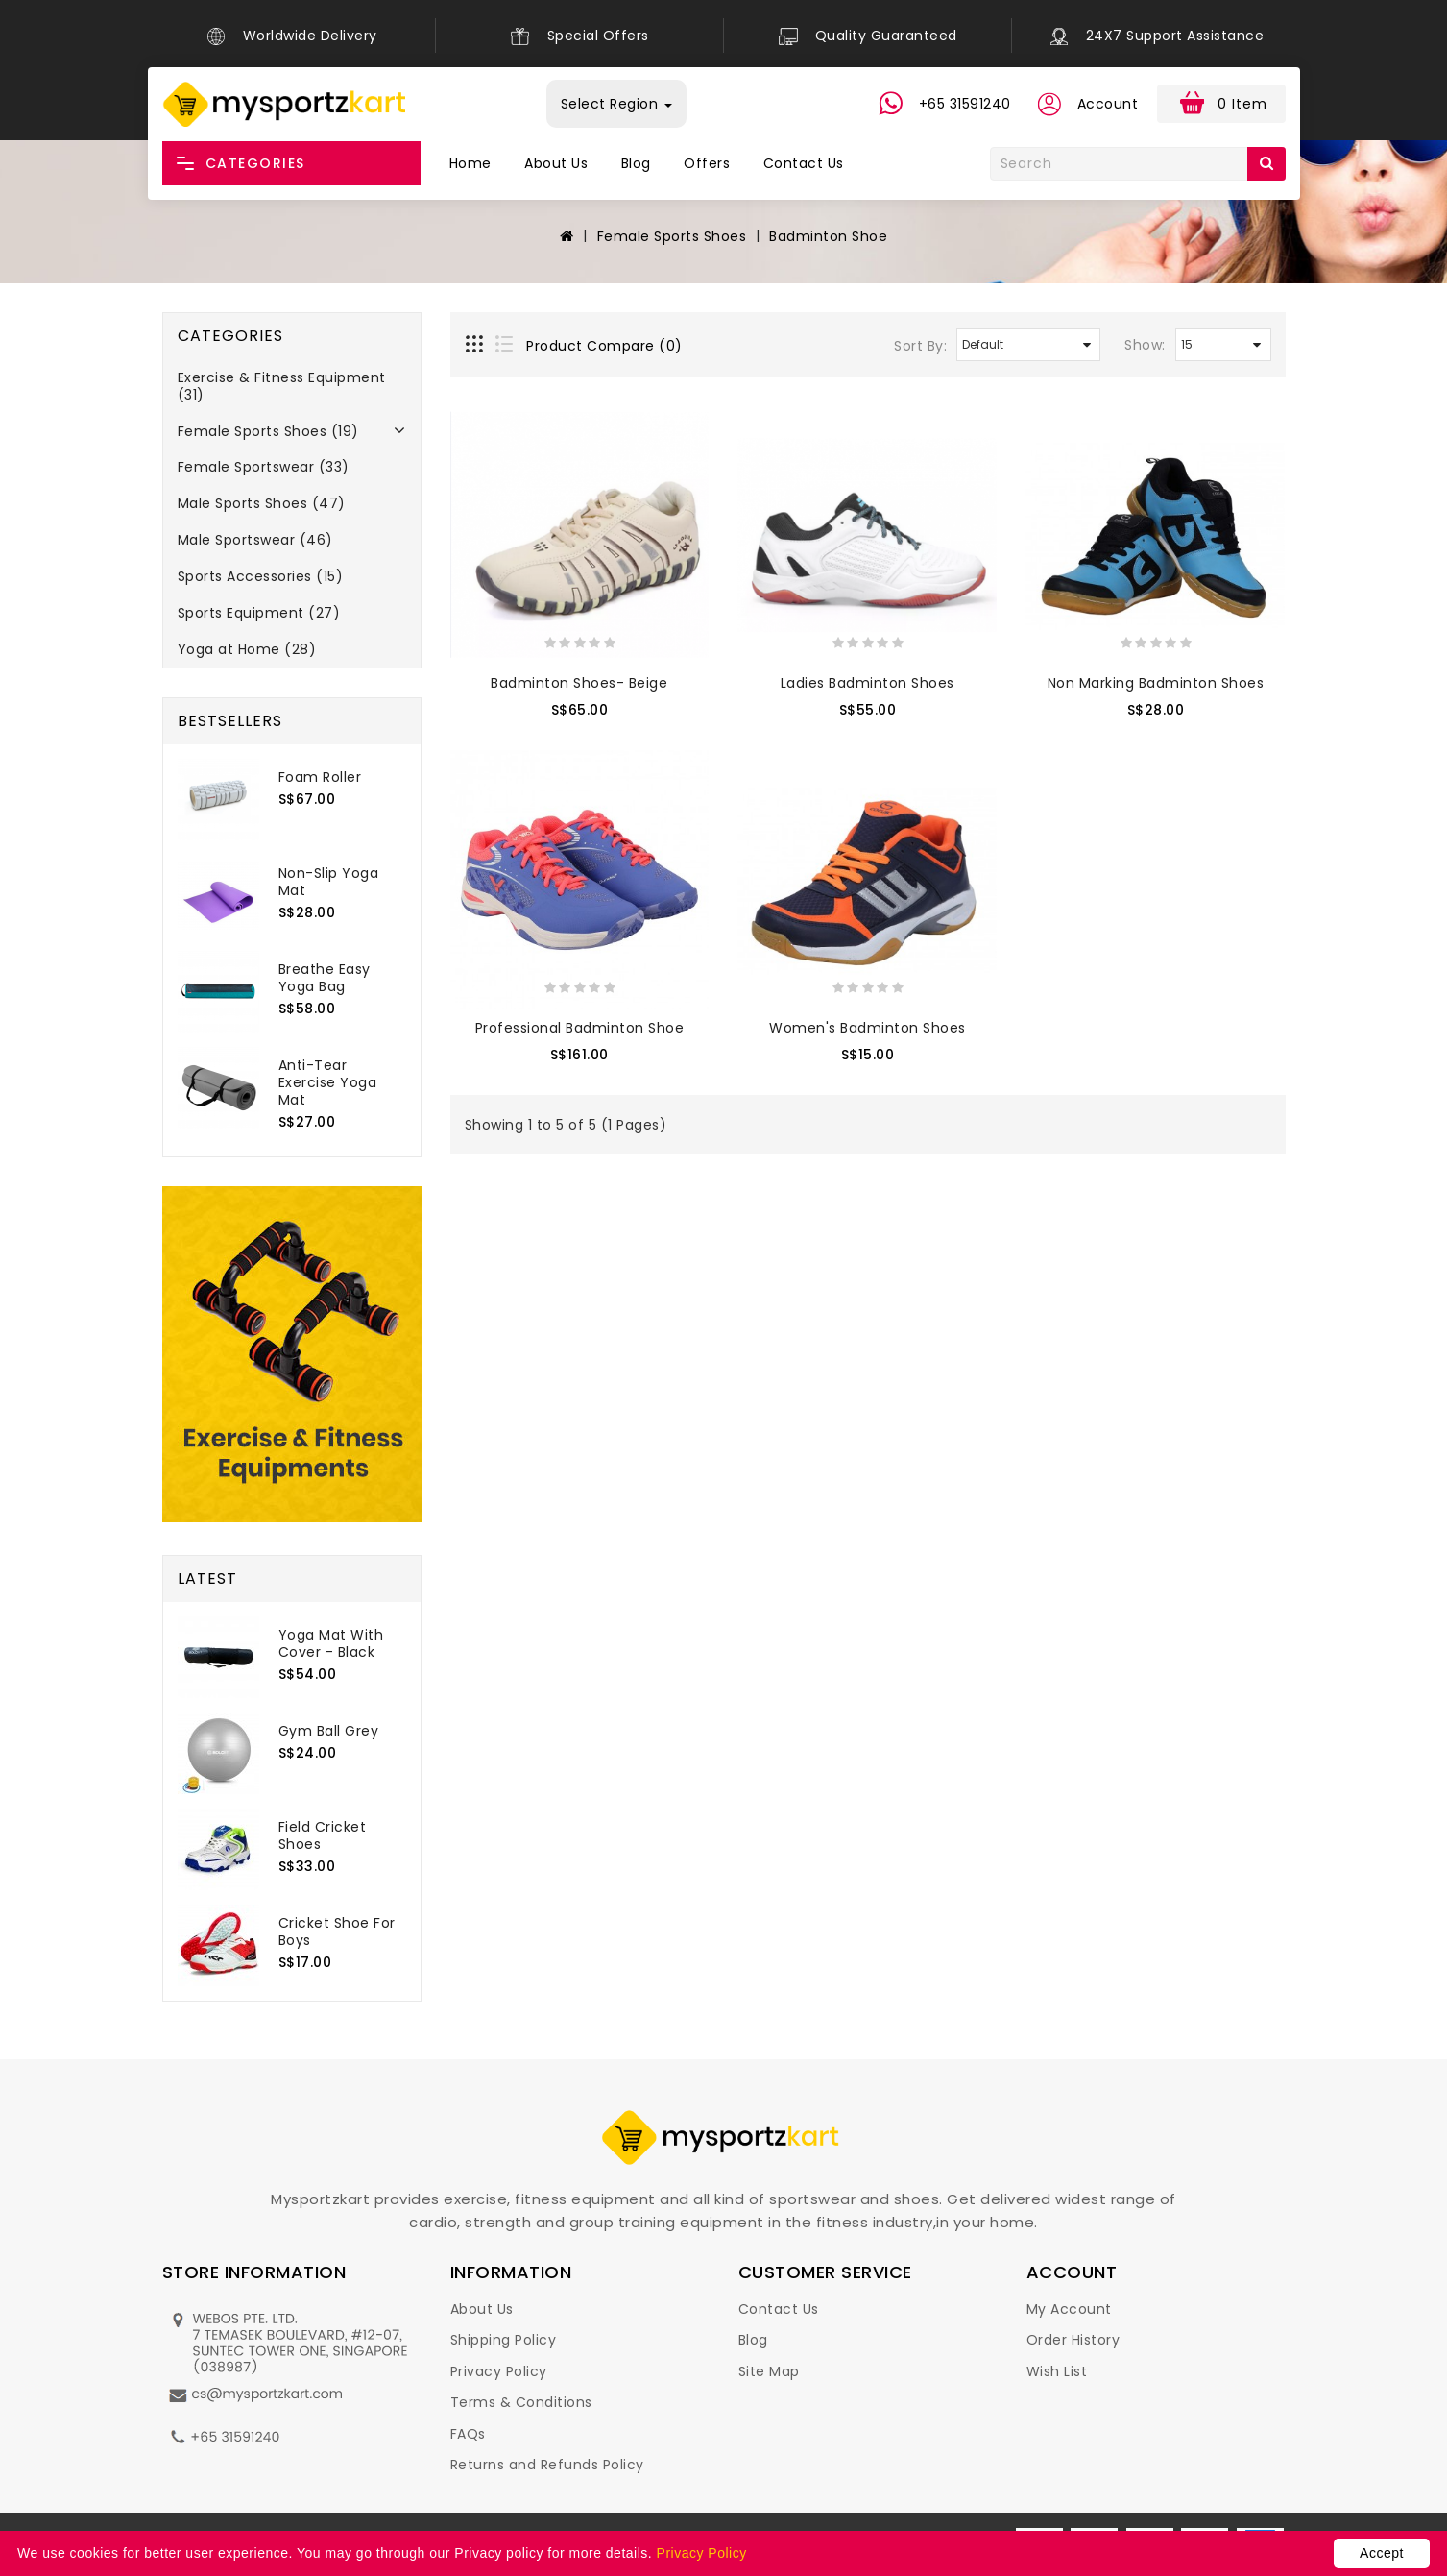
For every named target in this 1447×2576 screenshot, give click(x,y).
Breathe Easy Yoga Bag (324, 978)
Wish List (1057, 2371)
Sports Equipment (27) (259, 612)
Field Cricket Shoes (322, 1835)
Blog (636, 163)
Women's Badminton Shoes (867, 1027)
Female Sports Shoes (672, 236)
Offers (707, 163)
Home (470, 163)
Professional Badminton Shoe (580, 1027)
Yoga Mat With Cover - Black (331, 1643)
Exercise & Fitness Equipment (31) (282, 386)
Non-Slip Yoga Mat (328, 881)
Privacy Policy (498, 2371)
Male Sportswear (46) (255, 539)
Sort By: (920, 345)
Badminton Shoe (828, 236)
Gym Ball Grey (328, 1730)
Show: (1145, 344)
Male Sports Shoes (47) (262, 503)
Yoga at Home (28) (247, 649)
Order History (1073, 2339)
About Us (556, 163)
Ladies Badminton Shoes (867, 683)
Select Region (616, 103)
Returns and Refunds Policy (547, 2464)
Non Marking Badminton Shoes (1156, 683)
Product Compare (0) (604, 345)
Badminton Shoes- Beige (579, 683)
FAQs (468, 2433)
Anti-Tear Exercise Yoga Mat (327, 1082)
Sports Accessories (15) (261, 576)
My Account (1069, 2309)
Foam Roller (320, 777)
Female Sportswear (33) (264, 466)
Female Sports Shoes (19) (268, 431)
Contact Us (803, 163)
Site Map (769, 2371)
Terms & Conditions (521, 2402)
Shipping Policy (503, 2339)
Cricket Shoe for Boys (337, 1931)
